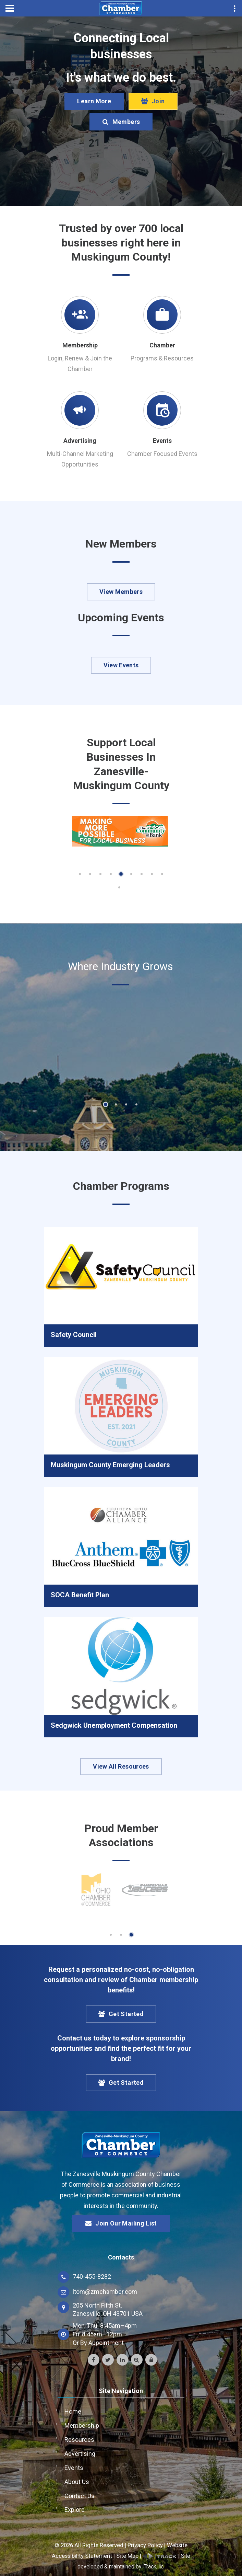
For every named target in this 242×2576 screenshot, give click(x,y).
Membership (80, 345)
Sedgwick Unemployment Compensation (114, 1725)
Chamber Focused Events (162, 453)
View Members (121, 591)
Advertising (79, 440)
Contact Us (79, 2495)
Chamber (162, 345)
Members (121, 122)
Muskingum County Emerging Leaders (110, 1465)
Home (72, 2411)
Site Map (127, 2555)
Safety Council (74, 1335)
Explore (74, 2509)
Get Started (121, 2014)
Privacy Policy (145, 2545)
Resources (79, 2439)
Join (153, 101)
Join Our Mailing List (121, 2223)
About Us (76, 2481)
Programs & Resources (162, 358)
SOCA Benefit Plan (80, 1595)
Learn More (94, 101)
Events (162, 440)
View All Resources (121, 1766)
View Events (121, 665)
